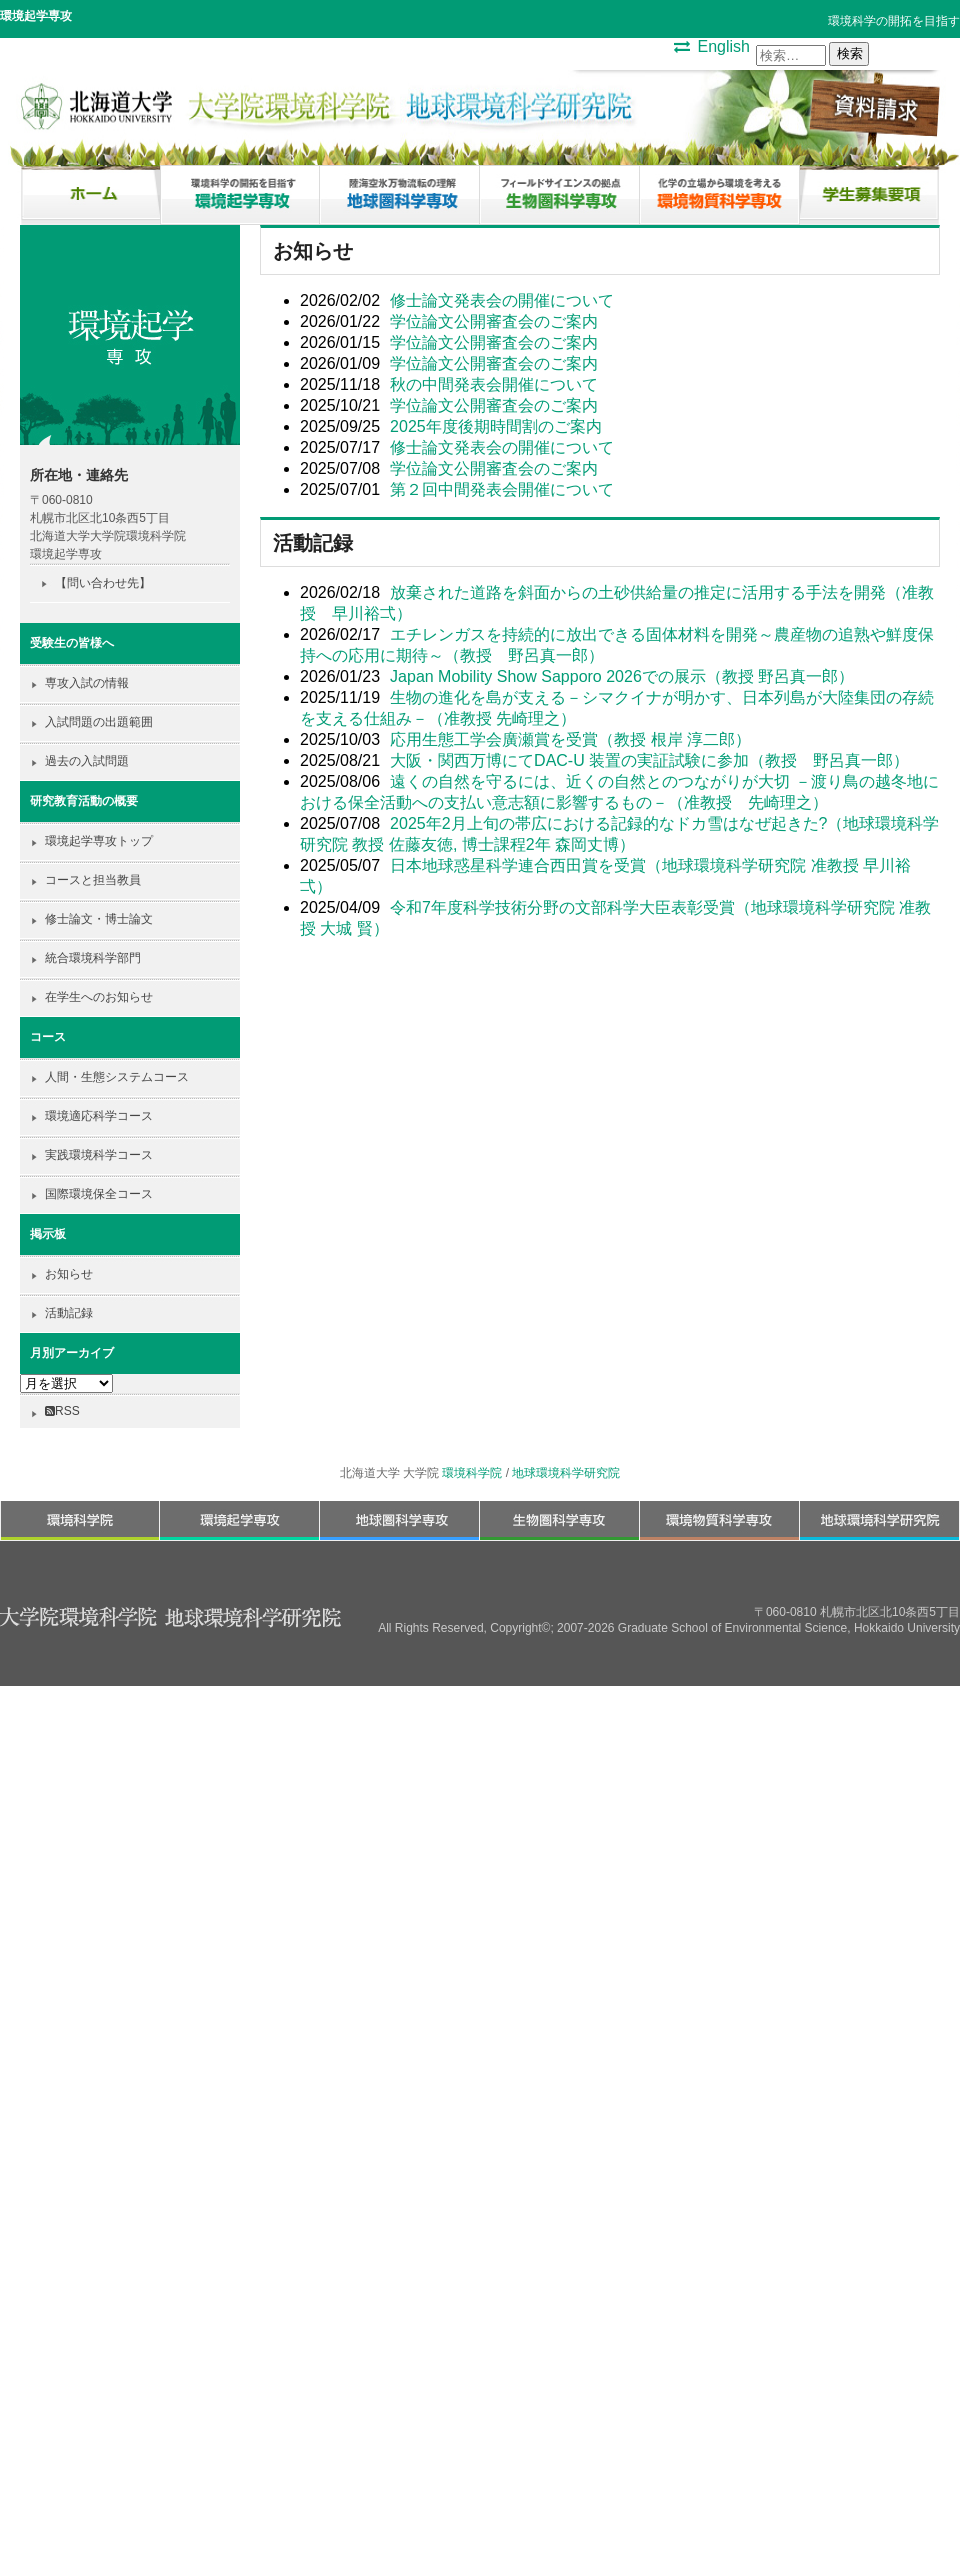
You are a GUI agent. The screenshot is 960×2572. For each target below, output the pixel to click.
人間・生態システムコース (117, 1077)
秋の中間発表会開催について (494, 384)
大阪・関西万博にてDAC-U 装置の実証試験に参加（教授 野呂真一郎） (649, 760)
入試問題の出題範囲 (99, 722)
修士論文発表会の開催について (502, 300)
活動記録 (69, 1313)
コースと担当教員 (93, 880)
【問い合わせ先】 (103, 583)
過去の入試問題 (87, 761)
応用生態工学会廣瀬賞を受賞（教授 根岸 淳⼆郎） (570, 739)
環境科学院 (472, 1473)
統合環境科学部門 (93, 958)
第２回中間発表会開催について (502, 489)
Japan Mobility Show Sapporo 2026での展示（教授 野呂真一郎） (622, 676)
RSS (62, 1411)
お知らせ (69, 1274)
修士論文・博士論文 (99, 919)
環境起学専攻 (36, 15)
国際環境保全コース (99, 1194)
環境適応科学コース (99, 1116)
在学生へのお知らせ (99, 997)
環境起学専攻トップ (99, 841)
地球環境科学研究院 (566, 1473)
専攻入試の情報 (87, 683)
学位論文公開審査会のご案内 (494, 321)
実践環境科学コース (99, 1155)
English (724, 46)
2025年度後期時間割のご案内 (496, 426)
